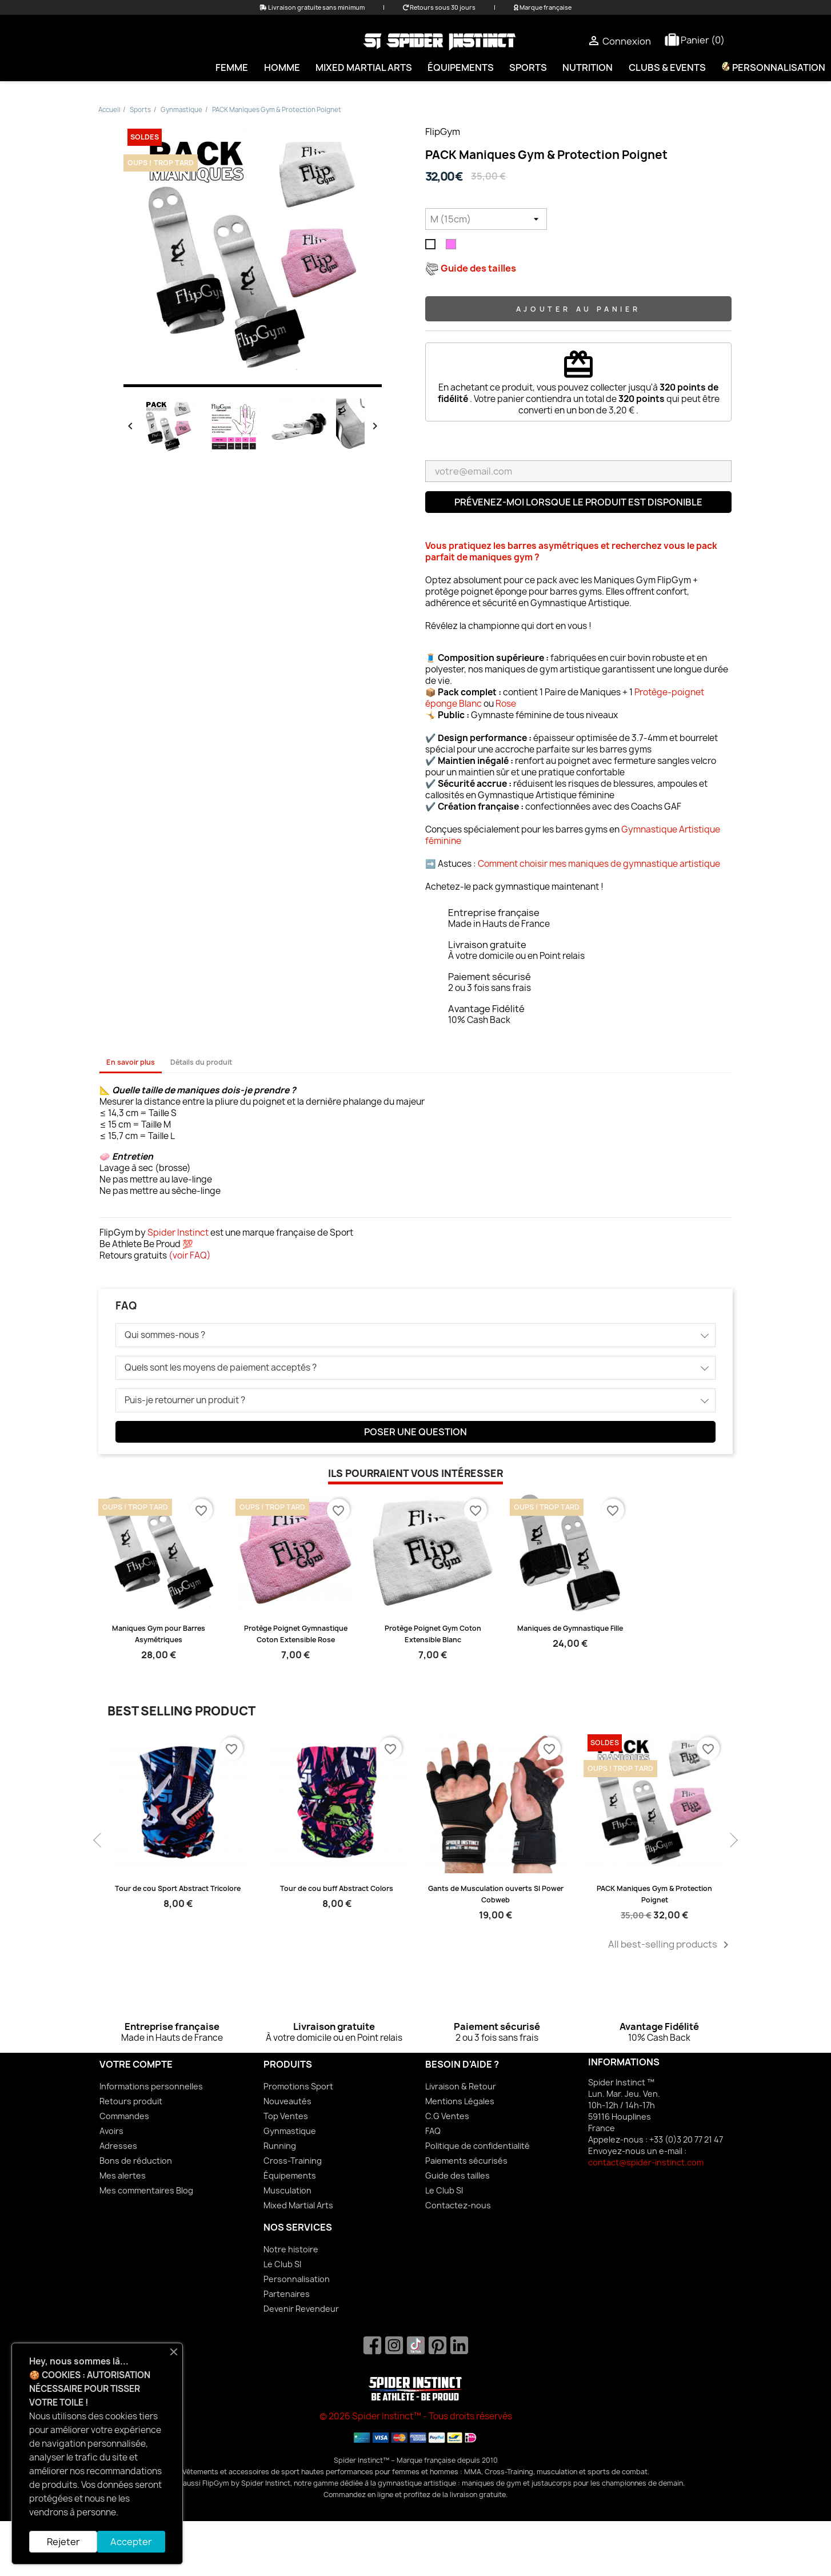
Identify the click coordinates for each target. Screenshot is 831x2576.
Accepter (131, 2541)
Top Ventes (285, 2116)
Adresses (118, 2145)
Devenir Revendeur (301, 2308)
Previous (98, 1835)
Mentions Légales (459, 2101)
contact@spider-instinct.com (646, 2162)
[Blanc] (432, 247)
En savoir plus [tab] (130, 1062)
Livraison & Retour (460, 2086)
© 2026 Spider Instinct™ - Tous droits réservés (415, 2416)
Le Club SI (444, 2190)
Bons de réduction (135, 2160)
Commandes (124, 2116)
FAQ (433, 2130)
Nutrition (587, 67)
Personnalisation (296, 2279)
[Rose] (453, 247)
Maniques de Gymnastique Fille (570, 1628)
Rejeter (63, 2541)
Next (732, 1835)
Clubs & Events (667, 67)
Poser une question (415, 1432)
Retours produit (130, 2101)
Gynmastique (289, 2130)
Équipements (461, 67)
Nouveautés (287, 2101)
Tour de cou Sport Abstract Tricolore (178, 1888)
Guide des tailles (457, 2175)
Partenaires (286, 2293)
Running (279, 2145)
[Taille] (486, 219)
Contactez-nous (458, 2205)
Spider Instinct (178, 1233)
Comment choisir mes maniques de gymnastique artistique (599, 864)
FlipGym (442, 131)
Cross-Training (292, 2160)
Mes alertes (122, 2175)
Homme (282, 67)
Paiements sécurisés (466, 2160)
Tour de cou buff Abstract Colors (336, 1888)
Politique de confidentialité (477, 2145)
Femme (231, 67)
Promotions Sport (298, 2086)
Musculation (287, 2190)
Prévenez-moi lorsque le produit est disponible (578, 502)
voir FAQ (190, 1255)
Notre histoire (290, 2249)
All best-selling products (670, 1945)
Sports (528, 67)
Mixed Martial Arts (363, 67)
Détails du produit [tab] (201, 1062)
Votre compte (136, 2064)
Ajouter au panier (578, 309)
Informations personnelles (151, 2086)
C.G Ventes (447, 2116)
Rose (506, 704)
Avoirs (111, 2130)
